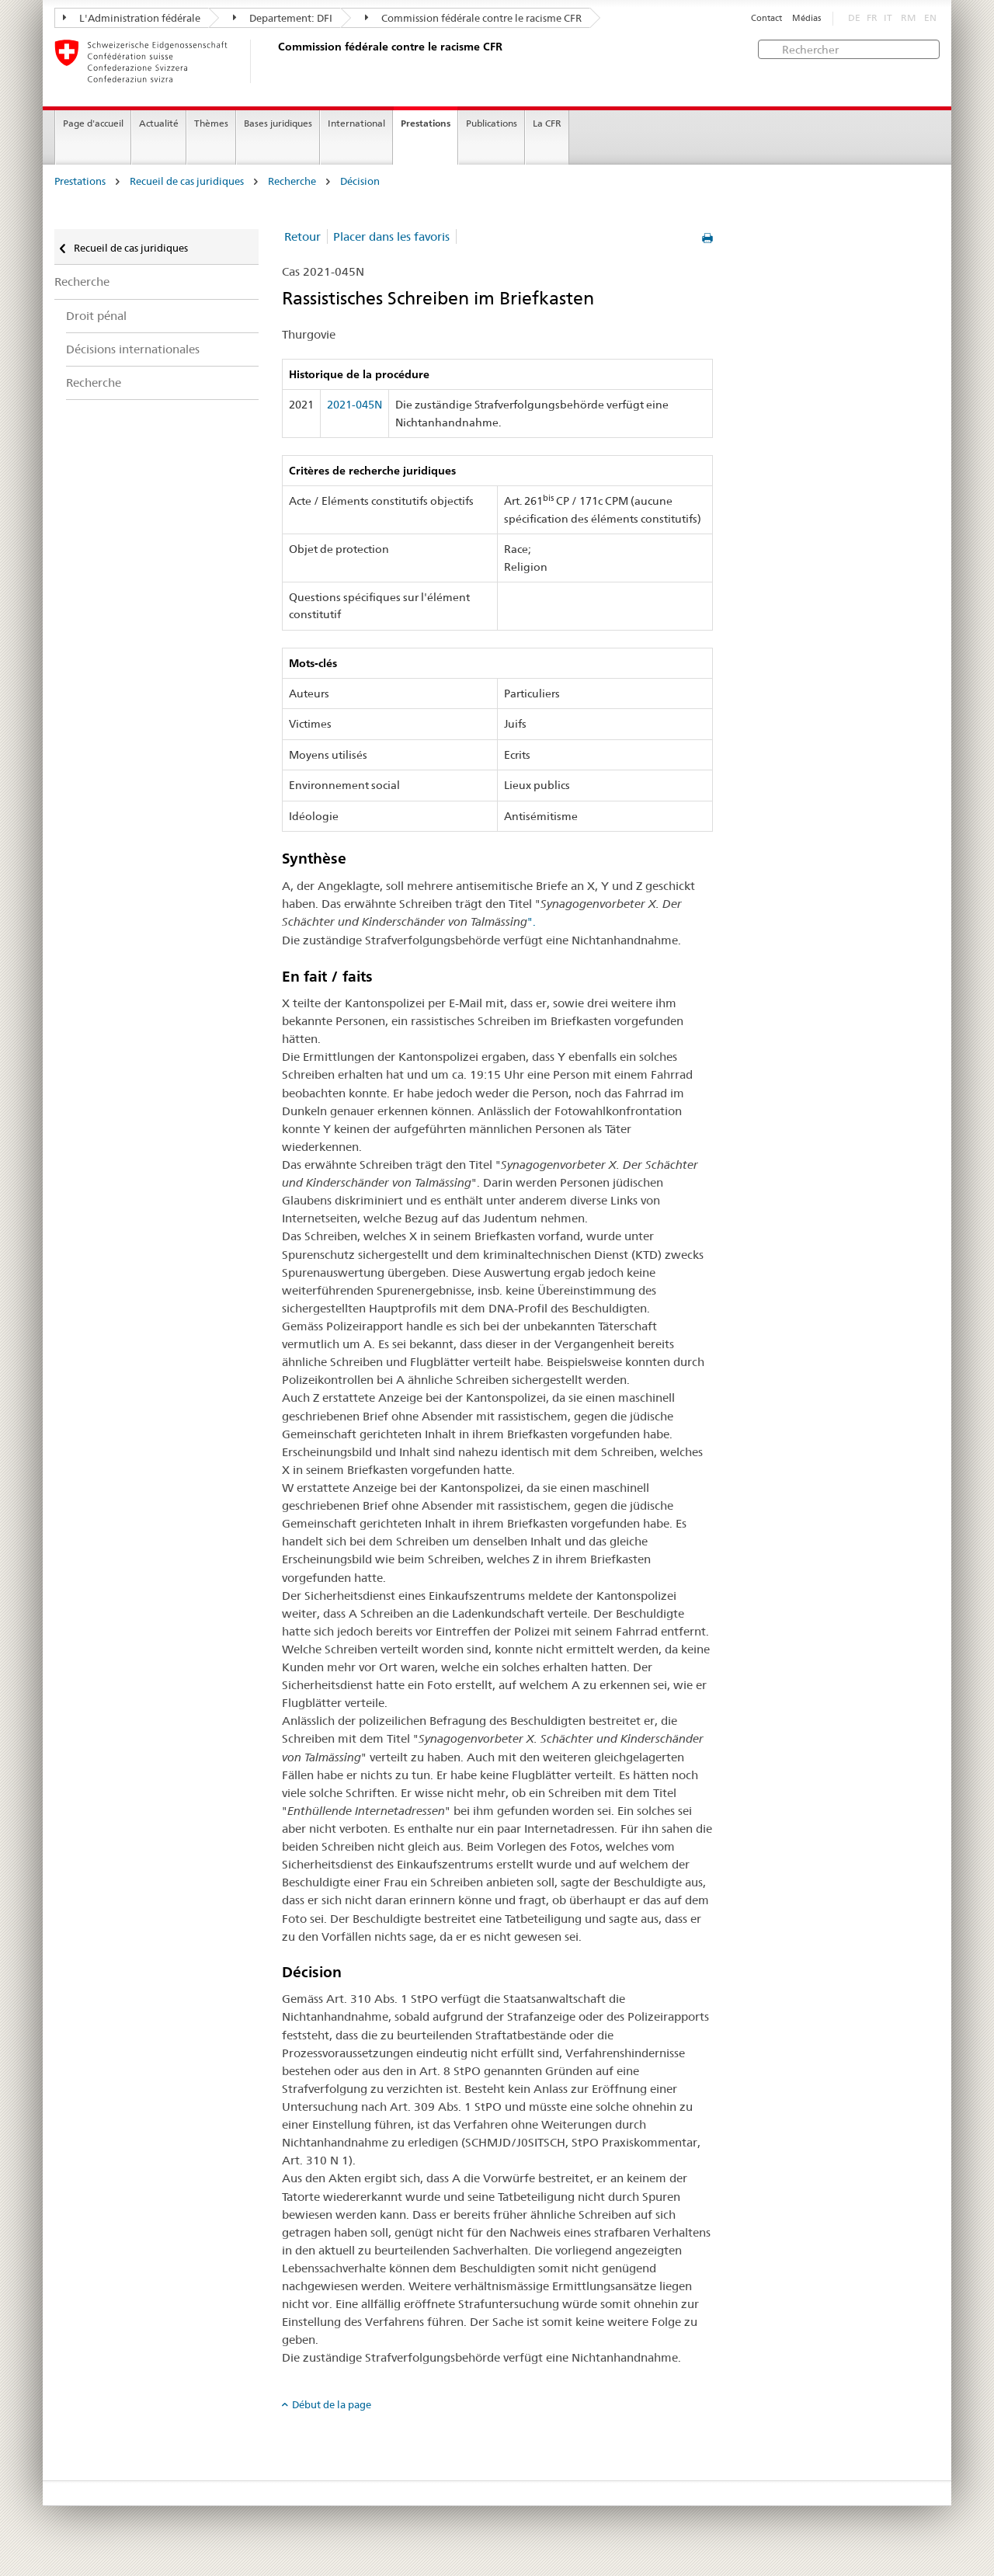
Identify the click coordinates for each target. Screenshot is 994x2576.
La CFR (547, 123)
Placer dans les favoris (391, 236)
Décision (360, 181)
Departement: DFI (282, 18)
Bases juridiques (278, 123)
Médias (806, 18)
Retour (302, 236)
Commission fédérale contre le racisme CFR (473, 18)
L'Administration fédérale (131, 18)
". (531, 921)
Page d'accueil (93, 123)
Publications (491, 123)
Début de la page (331, 2404)
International (356, 123)
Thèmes (211, 123)
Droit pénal (96, 315)
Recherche (292, 181)
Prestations (425, 123)
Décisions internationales (133, 349)
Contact (766, 18)
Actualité (159, 123)
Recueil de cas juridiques (187, 181)
